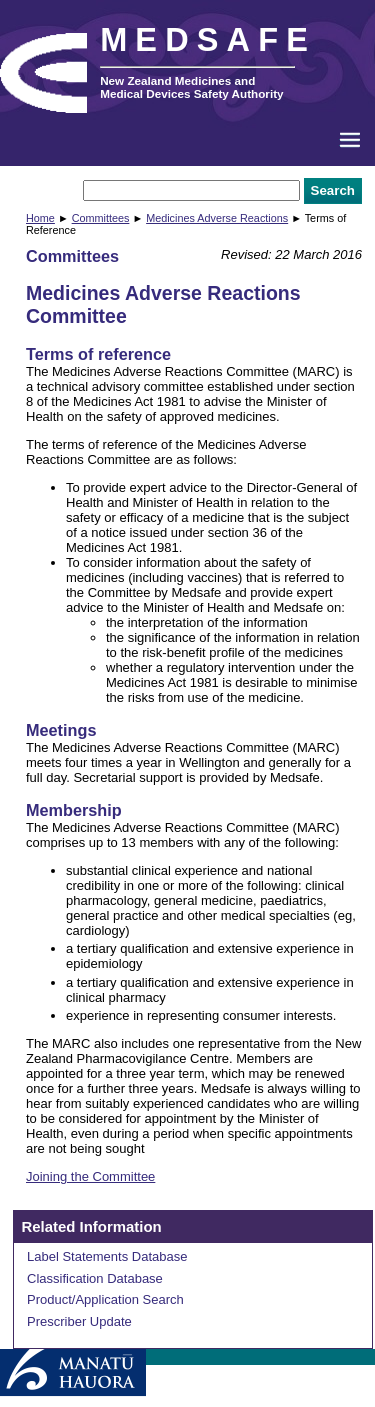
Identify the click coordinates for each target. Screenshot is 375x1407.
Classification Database (95, 1278)
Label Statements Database (107, 1256)
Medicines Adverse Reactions (217, 218)
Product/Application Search (105, 1299)
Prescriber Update (79, 1321)
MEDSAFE (208, 40)
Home (40, 218)
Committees (101, 218)
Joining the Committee (90, 1176)
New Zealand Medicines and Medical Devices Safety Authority (191, 87)
